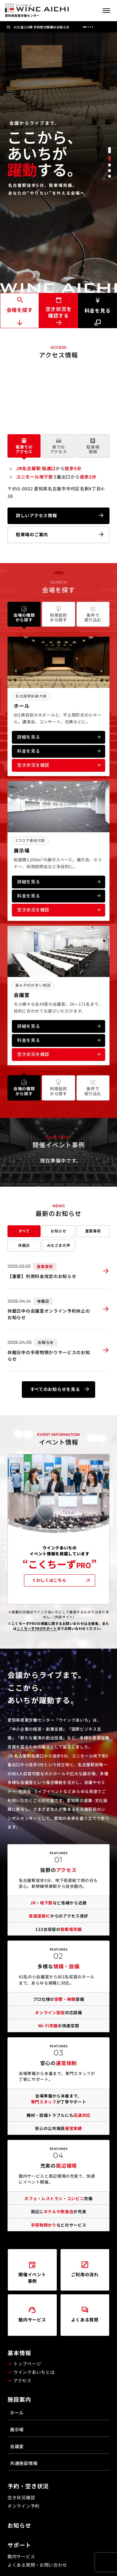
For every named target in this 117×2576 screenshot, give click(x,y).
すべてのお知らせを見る (55, 1389)
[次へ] (108, 27)
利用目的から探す (58, 614)
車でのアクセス (58, 446)
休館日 (24, 1245)
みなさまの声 (59, 1245)
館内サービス (21, 2556)
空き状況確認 (21, 2497)
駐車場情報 (92, 446)
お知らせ (58, 1230)
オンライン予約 (23, 2506)
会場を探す (20, 309)
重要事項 (93, 1230)
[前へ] (99, 27)
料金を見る (98, 305)
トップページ (27, 2363)
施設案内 (19, 2399)
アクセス (22, 2380)
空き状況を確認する (59, 312)
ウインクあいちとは (34, 2372)
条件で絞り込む (93, 614)
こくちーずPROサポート (37, 1628)
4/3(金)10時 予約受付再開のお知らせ (42, 27)
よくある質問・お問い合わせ (37, 2565)
